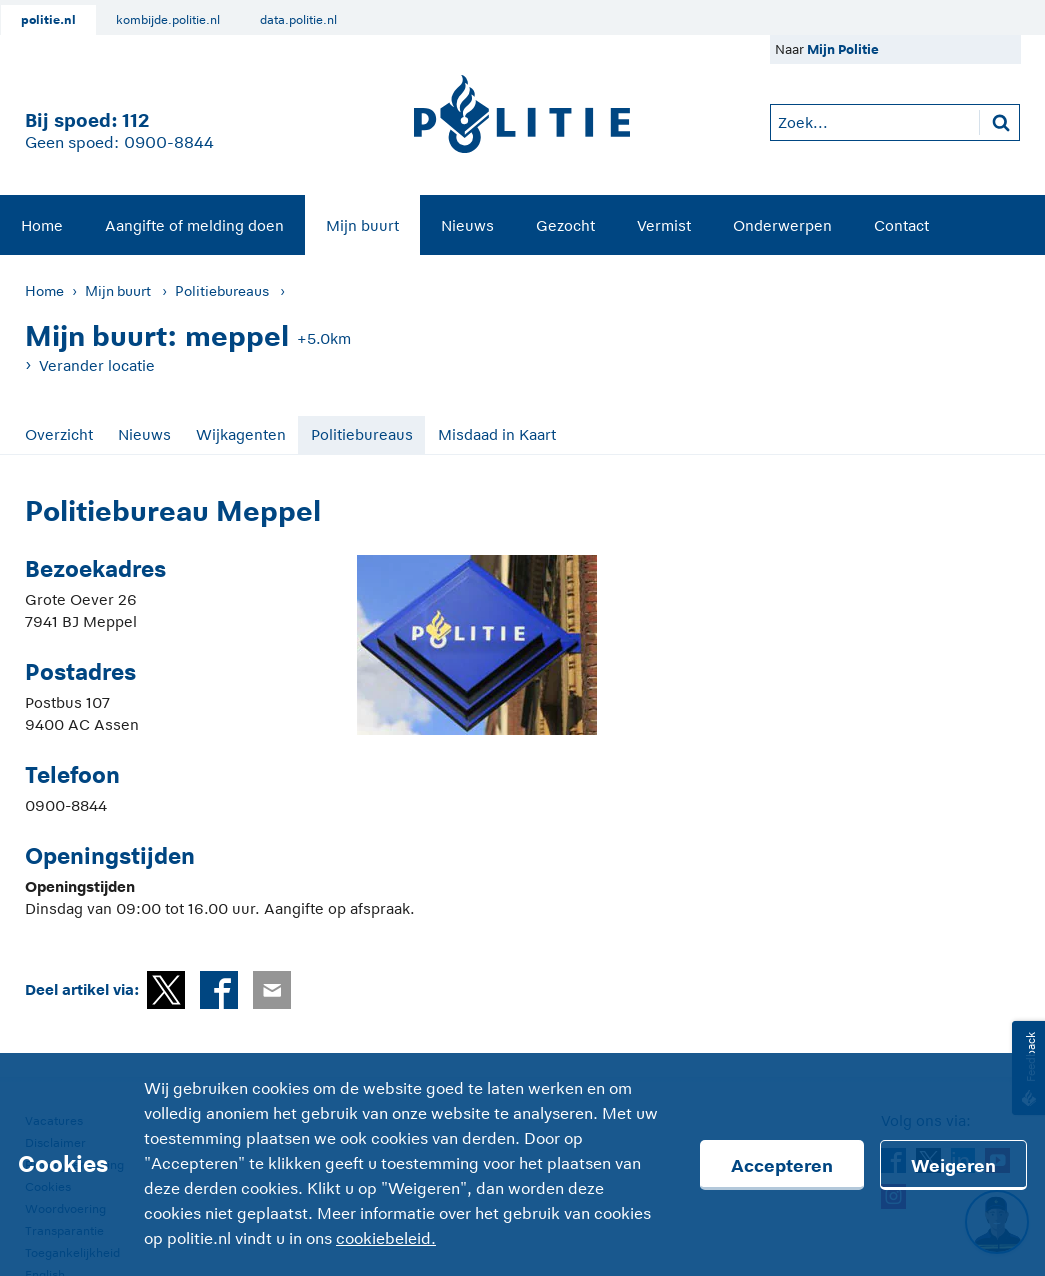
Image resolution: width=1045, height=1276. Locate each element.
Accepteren (782, 1166)
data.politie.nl (298, 20)
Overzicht (59, 434)
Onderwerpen (782, 225)
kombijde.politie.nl (168, 20)
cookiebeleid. (386, 1239)
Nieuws (467, 225)
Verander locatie (97, 365)
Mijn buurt (362, 225)
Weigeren (953, 1166)
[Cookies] (522, 1164)
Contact (901, 225)
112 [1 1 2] (135, 120)
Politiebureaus (222, 291)
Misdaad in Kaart (497, 434)
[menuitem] (42, 225)
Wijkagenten (241, 434)
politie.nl (48, 20)
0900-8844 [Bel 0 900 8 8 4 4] (169, 143)
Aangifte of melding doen (194, 225)
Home (42, 225)
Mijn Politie (843, 49)
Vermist (664, 225)
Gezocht (565, 225)
